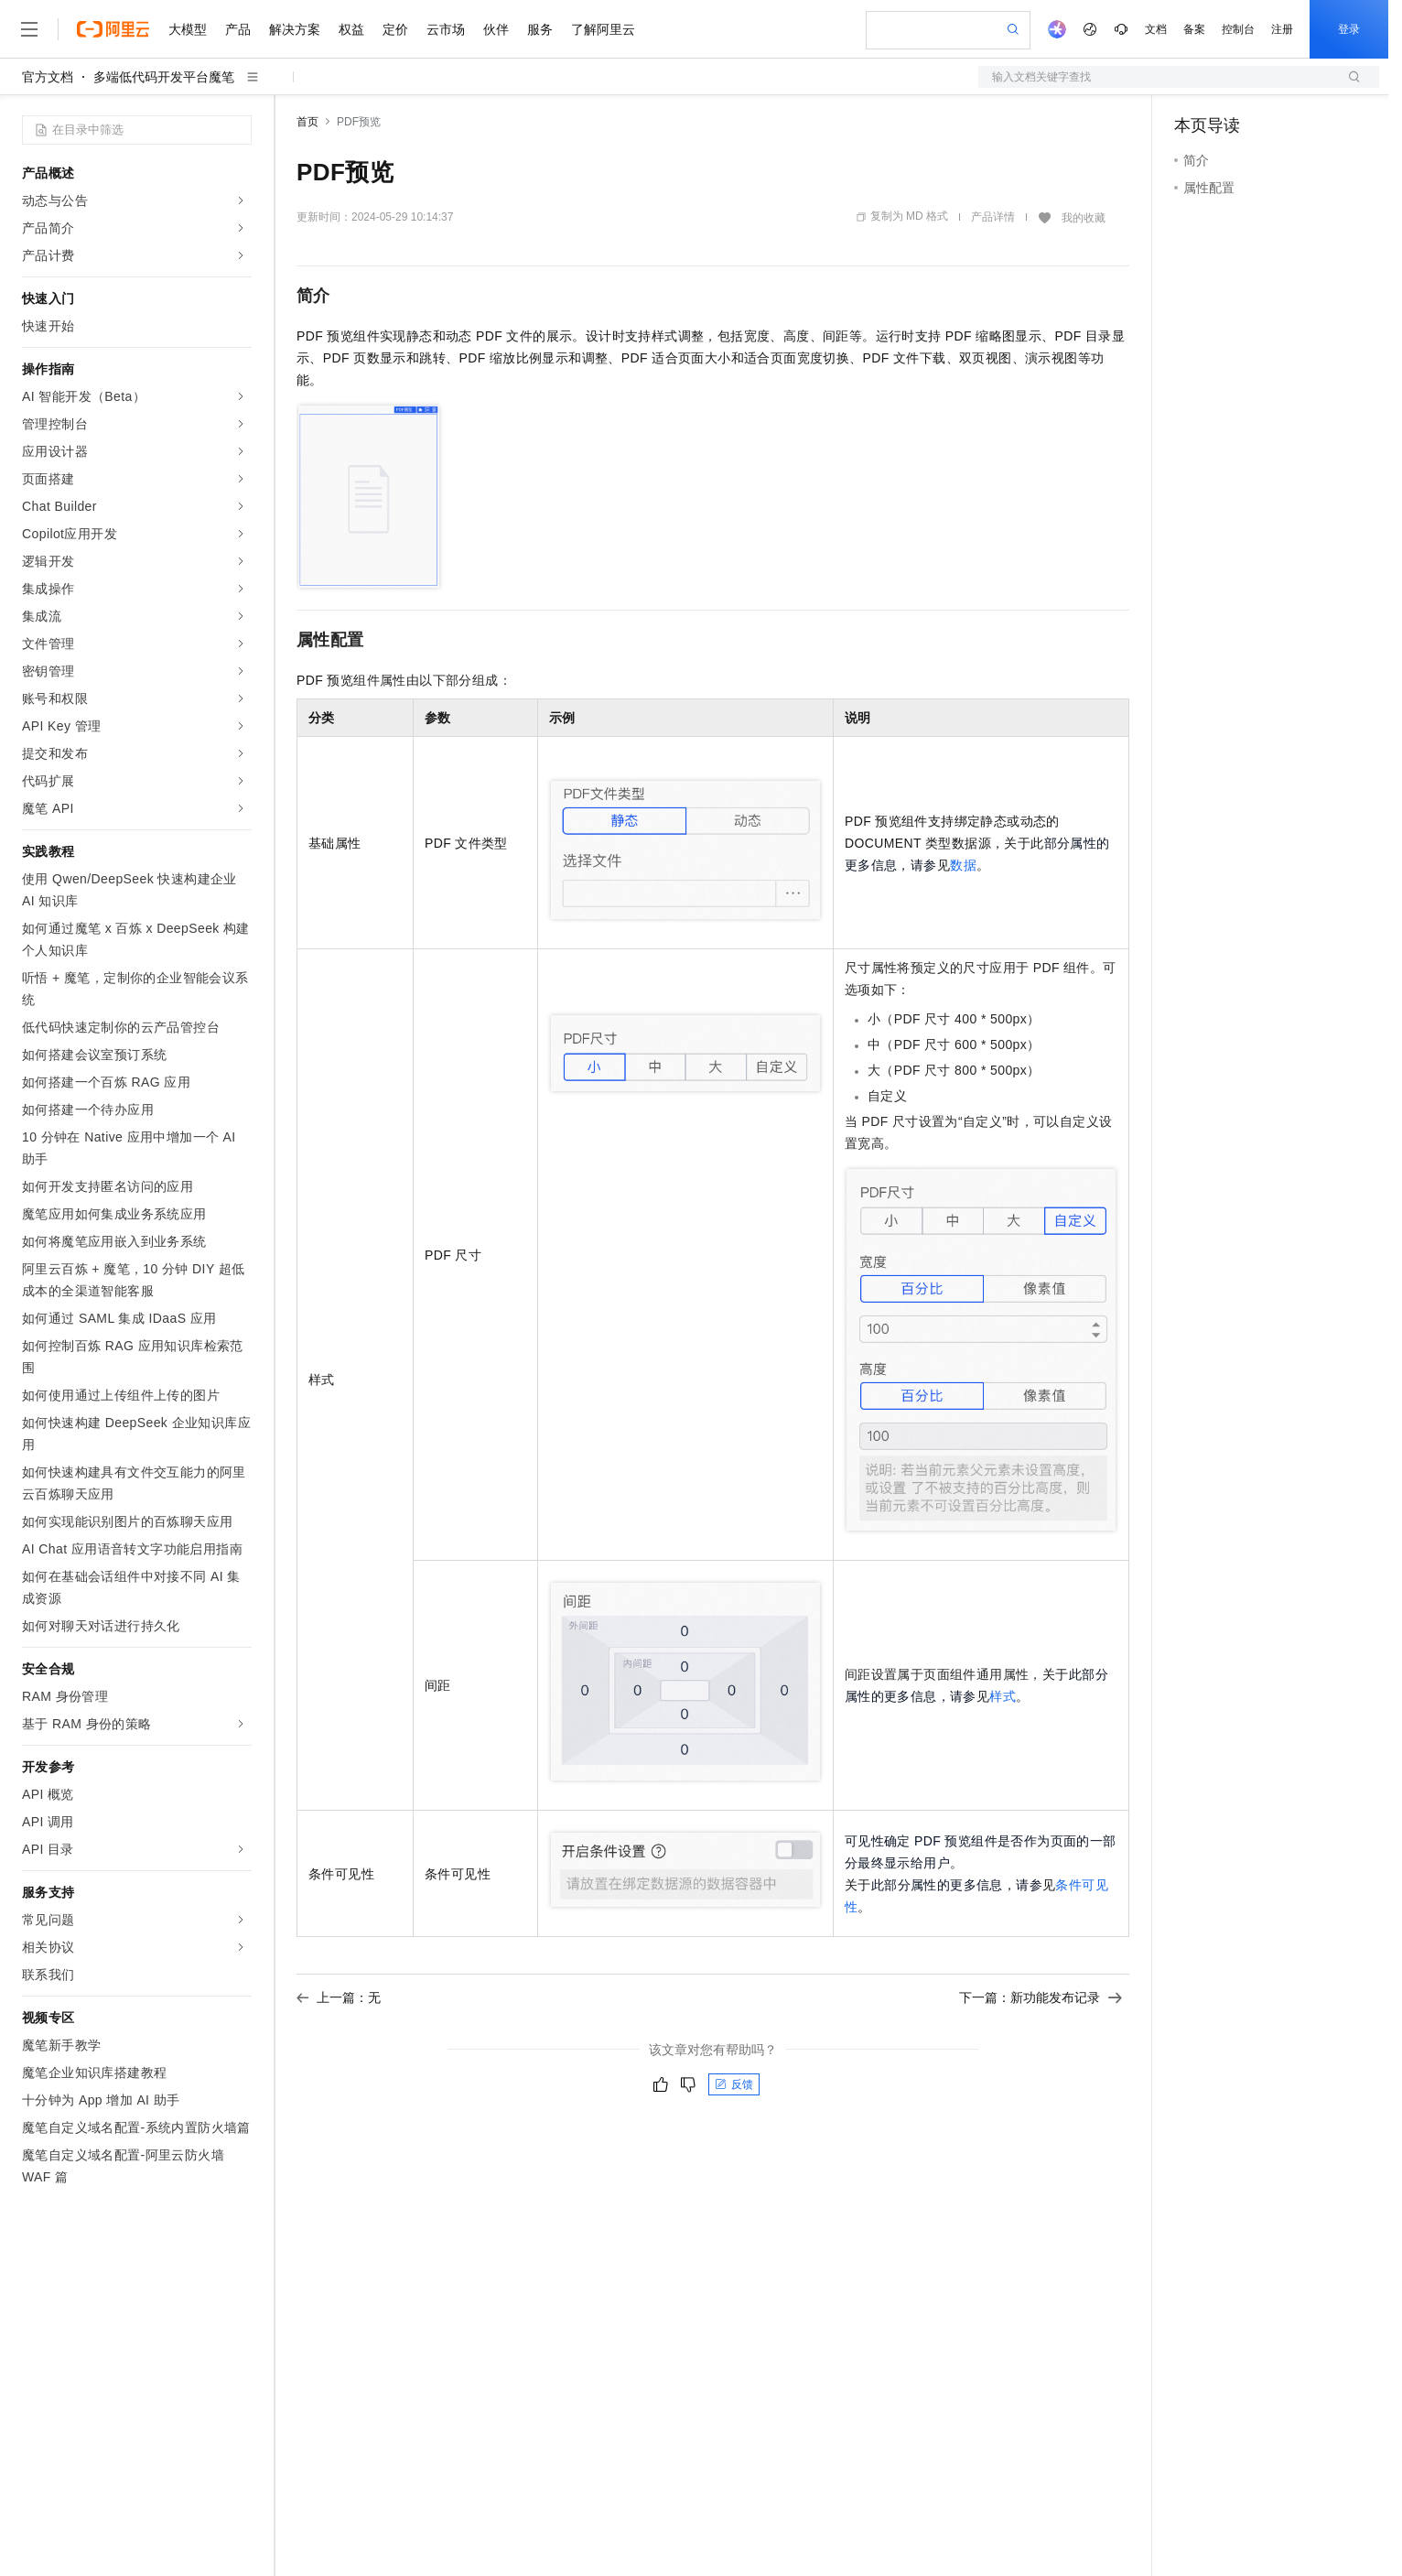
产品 (238, 29)
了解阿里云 (603, 29)
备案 (1194, 29)
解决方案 (294, 29)
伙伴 (496, 29)
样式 (1002, 1696)
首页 (307, 121)
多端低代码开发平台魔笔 (163, 77)
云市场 (445, 29)
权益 (351, 29)
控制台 (1238, 29)
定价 (395, 29)
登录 (1349, 29)
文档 (1156, 29)
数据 (963, 865)
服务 (540, 29)
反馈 (734, 2084)
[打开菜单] (29, 29)
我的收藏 (1083, 217)
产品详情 (993, 217)
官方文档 (47, 77)
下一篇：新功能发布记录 (1040, 1997)
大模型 (187, 29)
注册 (1282, 29)
